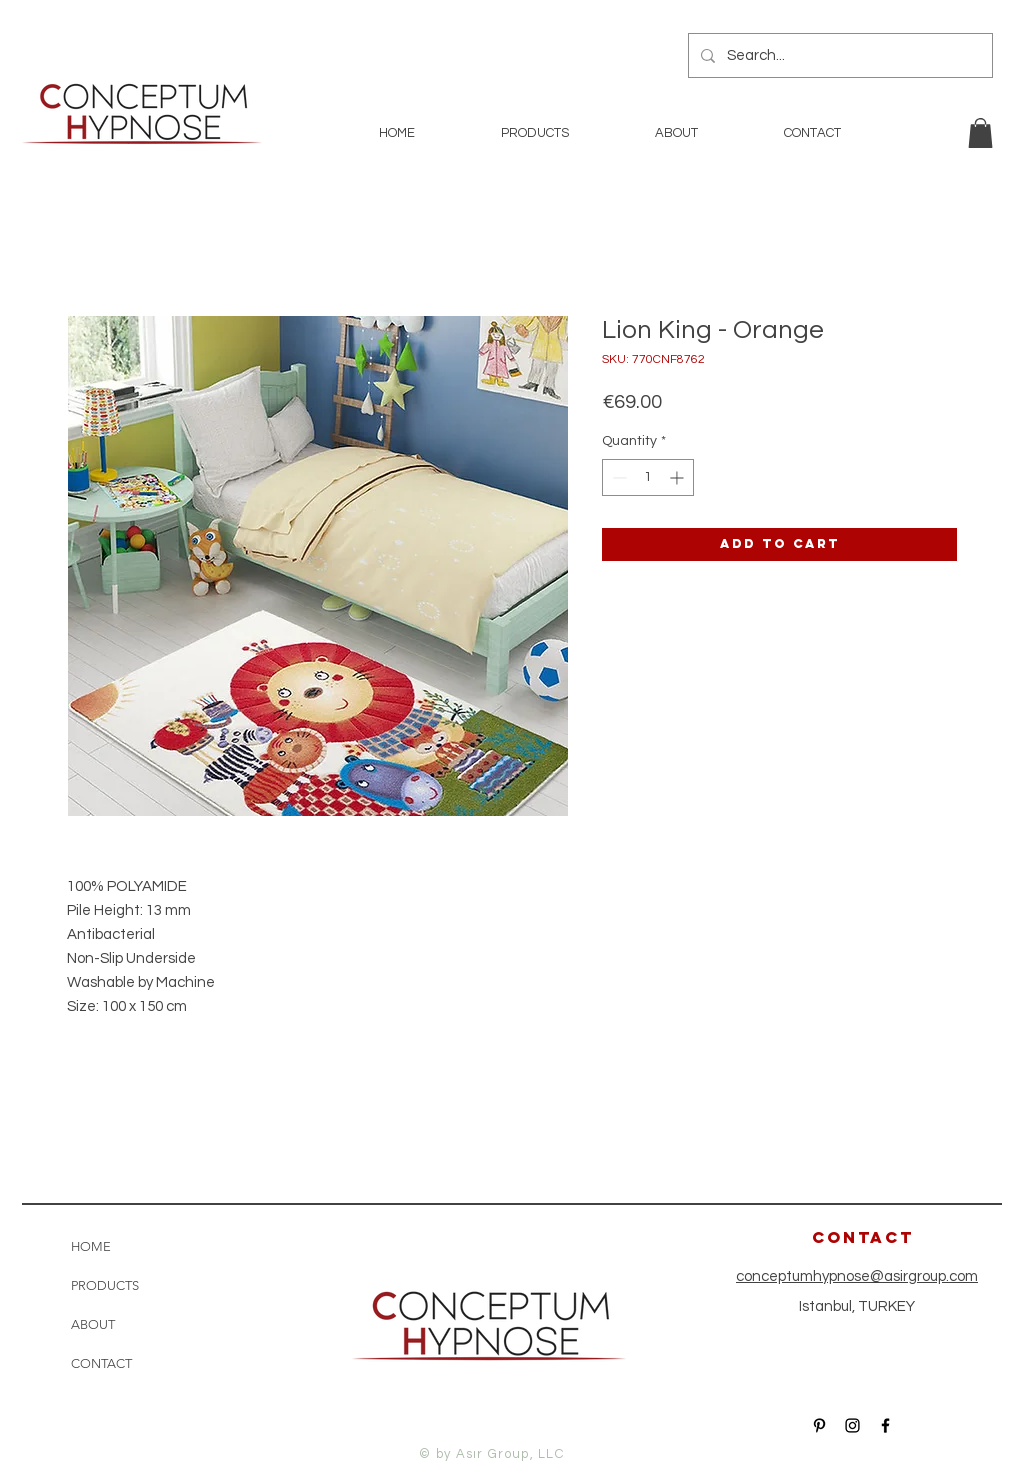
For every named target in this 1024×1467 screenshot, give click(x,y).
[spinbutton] (648, 477)
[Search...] (838, 55)
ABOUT (93, 1324)
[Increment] (678, 477)
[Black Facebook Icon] (885, 1425)
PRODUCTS (105, 1285)
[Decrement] (617, 477)
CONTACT (101, 1363)
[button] (980, 133)
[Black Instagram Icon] (852, 1425)
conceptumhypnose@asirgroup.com (857, 1276)
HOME (91, 1246)
